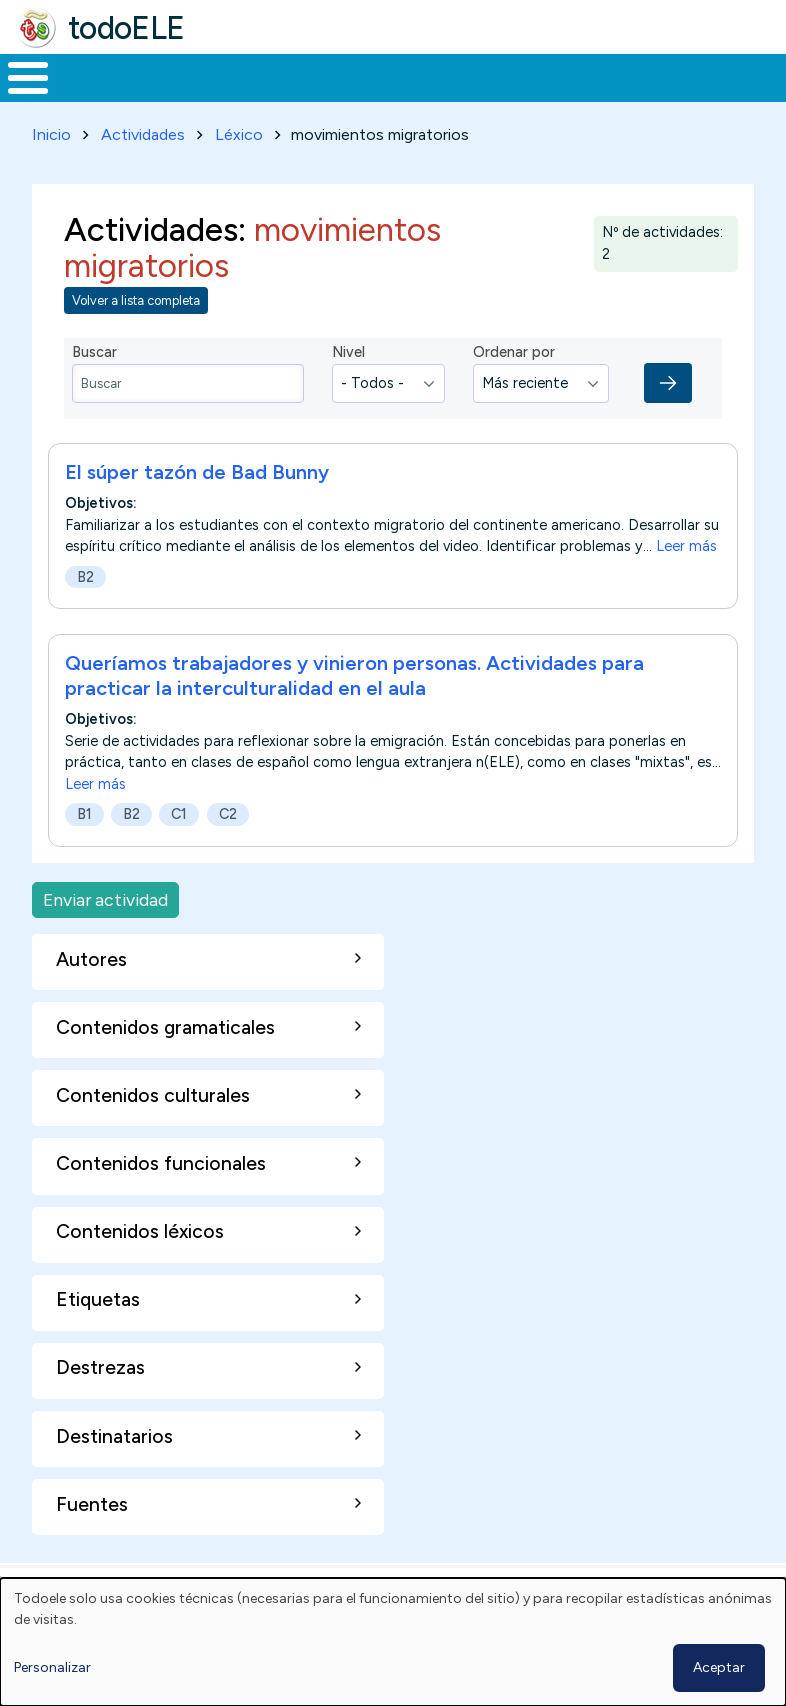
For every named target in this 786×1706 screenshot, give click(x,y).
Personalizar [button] (52, 1667)
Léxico (239, 171)
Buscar (765, 76)
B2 (85, 614)
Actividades (143, 171)
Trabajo (344, 96)
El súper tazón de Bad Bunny (197, 510)
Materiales (96, 96)
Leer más (686, 584)
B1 (84, 851)
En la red (436, 96)
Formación (225, 96)
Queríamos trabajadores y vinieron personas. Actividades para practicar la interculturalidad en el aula (354, 712)
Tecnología (542, 96)
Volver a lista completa (136, 337)
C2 (228, 851)
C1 (179, 851)
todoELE (126, 28)
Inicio (17, 97)
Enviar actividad (105, 936)
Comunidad (675, 96)
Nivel (348, 389)
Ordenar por (514, 389)
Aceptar (719, 1667)
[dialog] (393, 1642)
